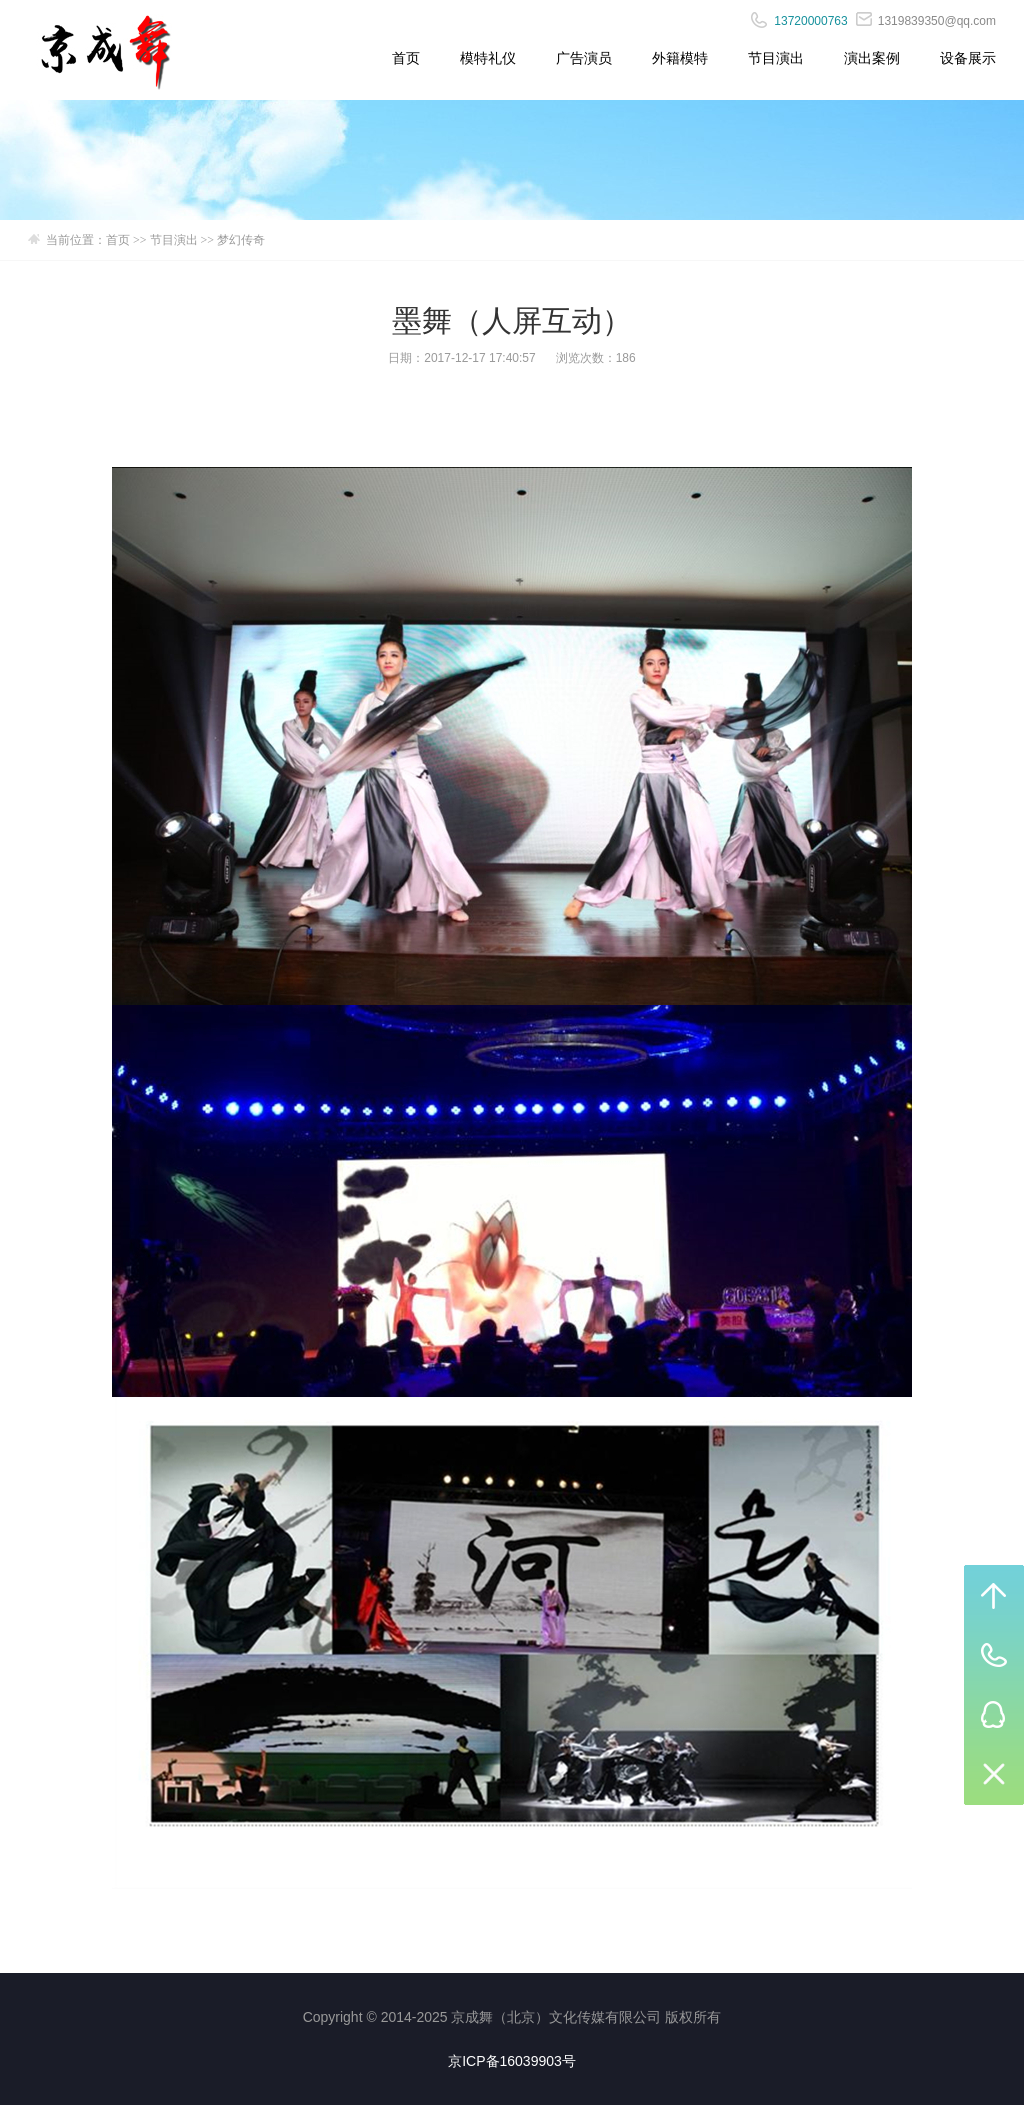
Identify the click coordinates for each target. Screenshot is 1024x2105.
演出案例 (872, 58)
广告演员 (584, 58)
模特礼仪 (488, 58)
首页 (406, 58)
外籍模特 (680, 58)
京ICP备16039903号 (512, 2061)
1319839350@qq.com (926, 21)
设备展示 (968, 58)
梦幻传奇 (241, 240)
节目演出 (776, 58)
